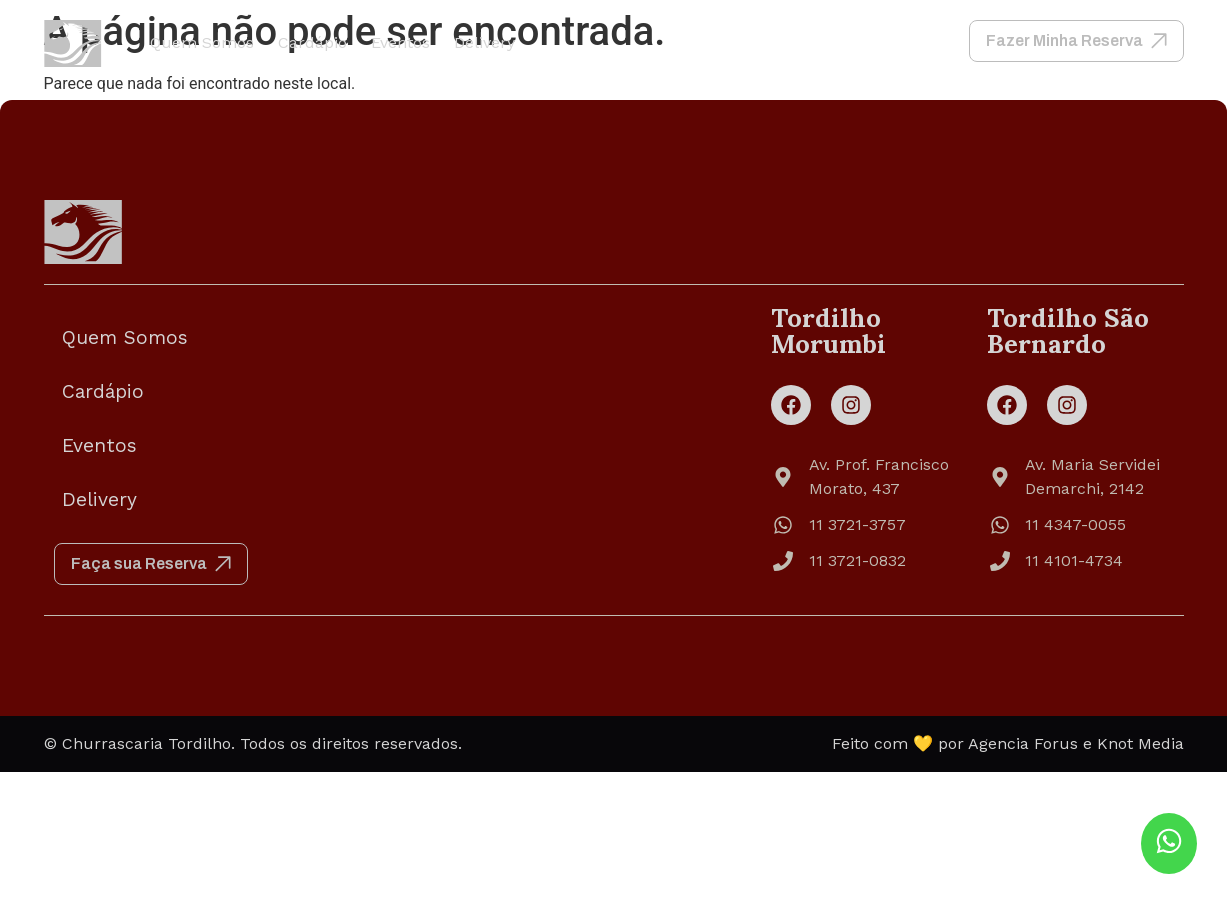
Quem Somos (202, 42)
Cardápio (312, 42)
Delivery (484, 42)
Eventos (400, 42)
